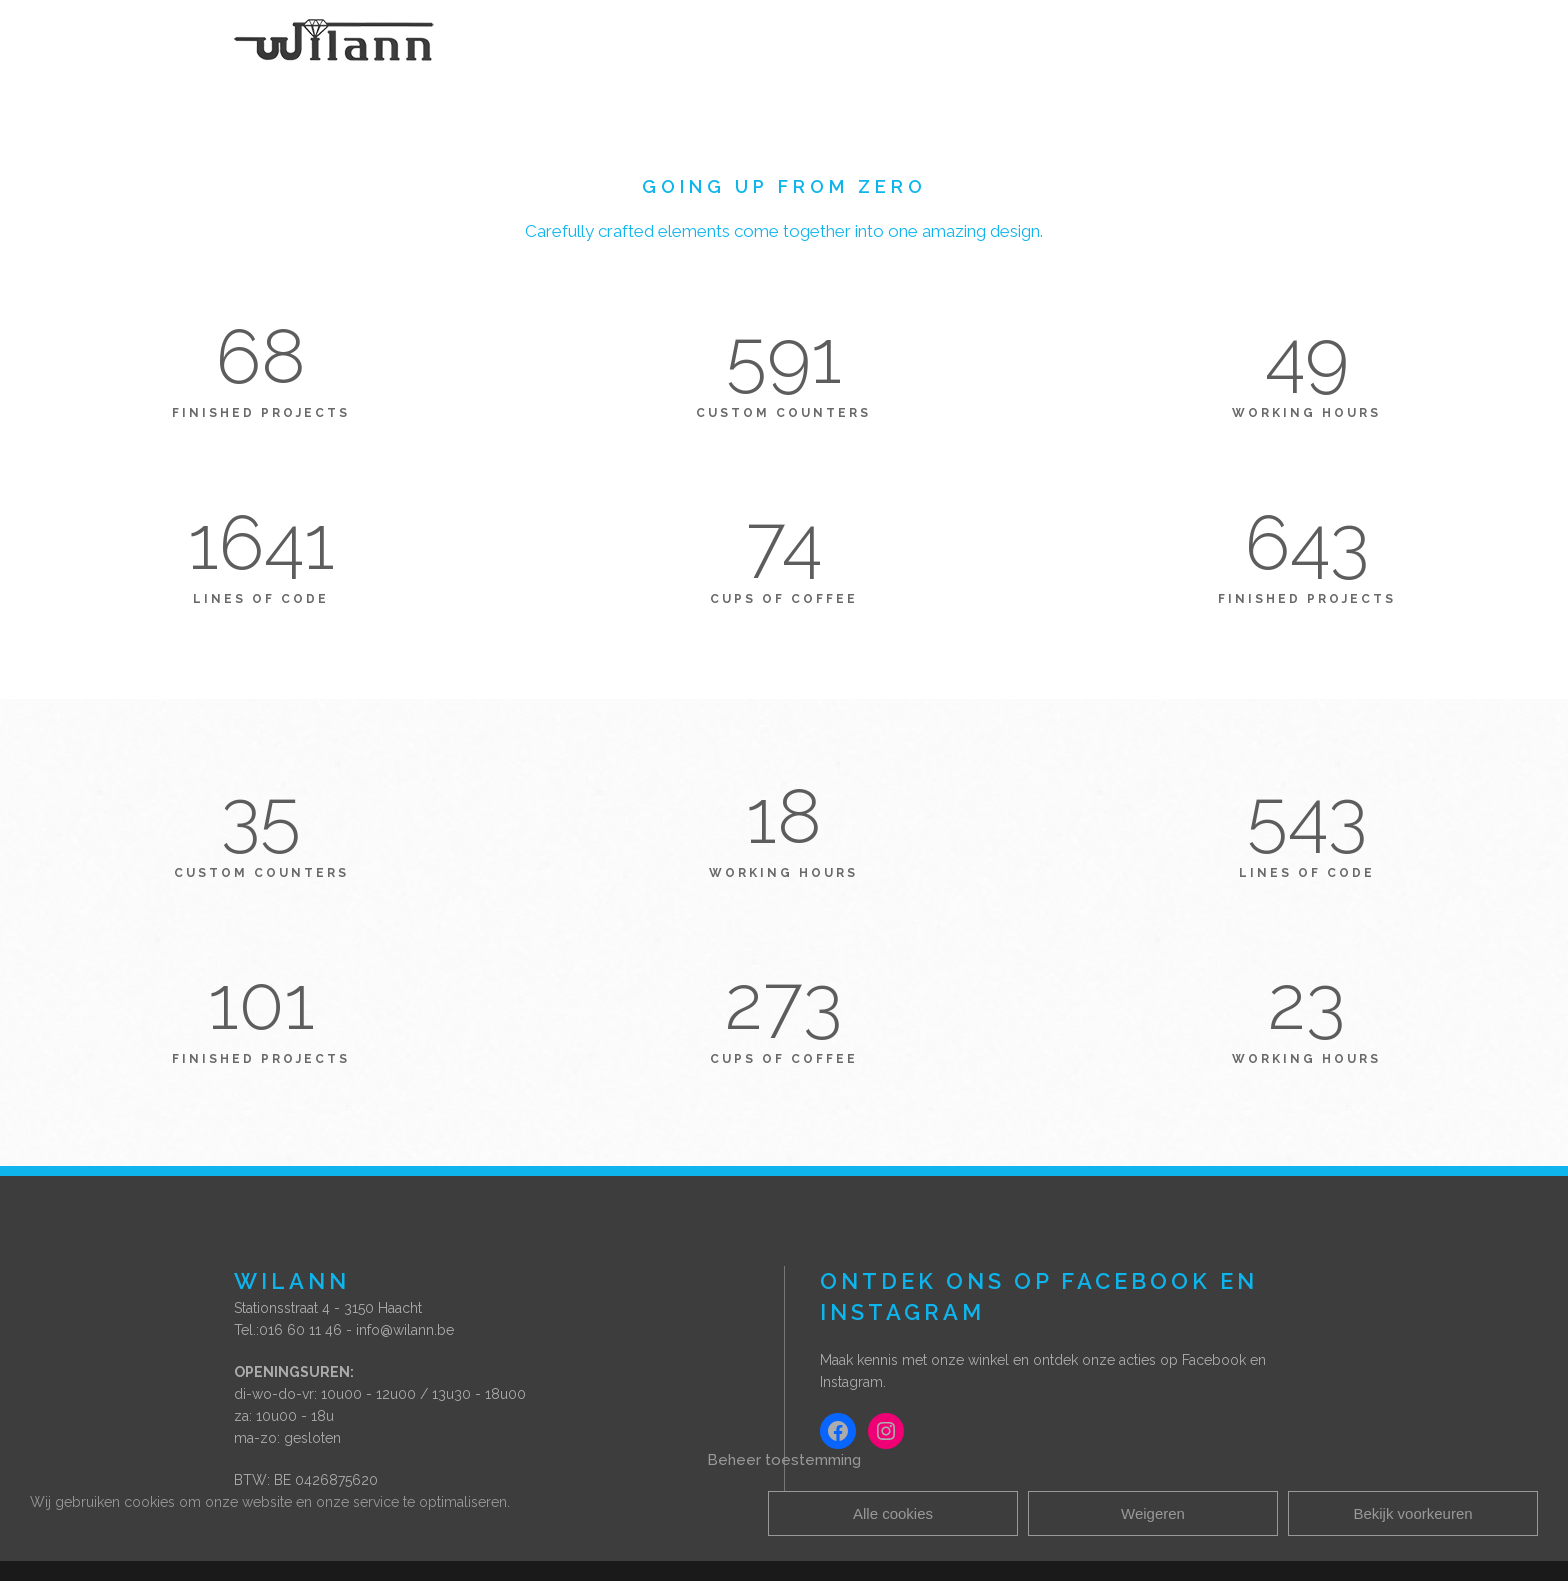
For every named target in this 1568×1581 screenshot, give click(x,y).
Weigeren (1153, 1513)
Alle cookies (893, 1513)
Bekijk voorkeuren (1412, 1513)
